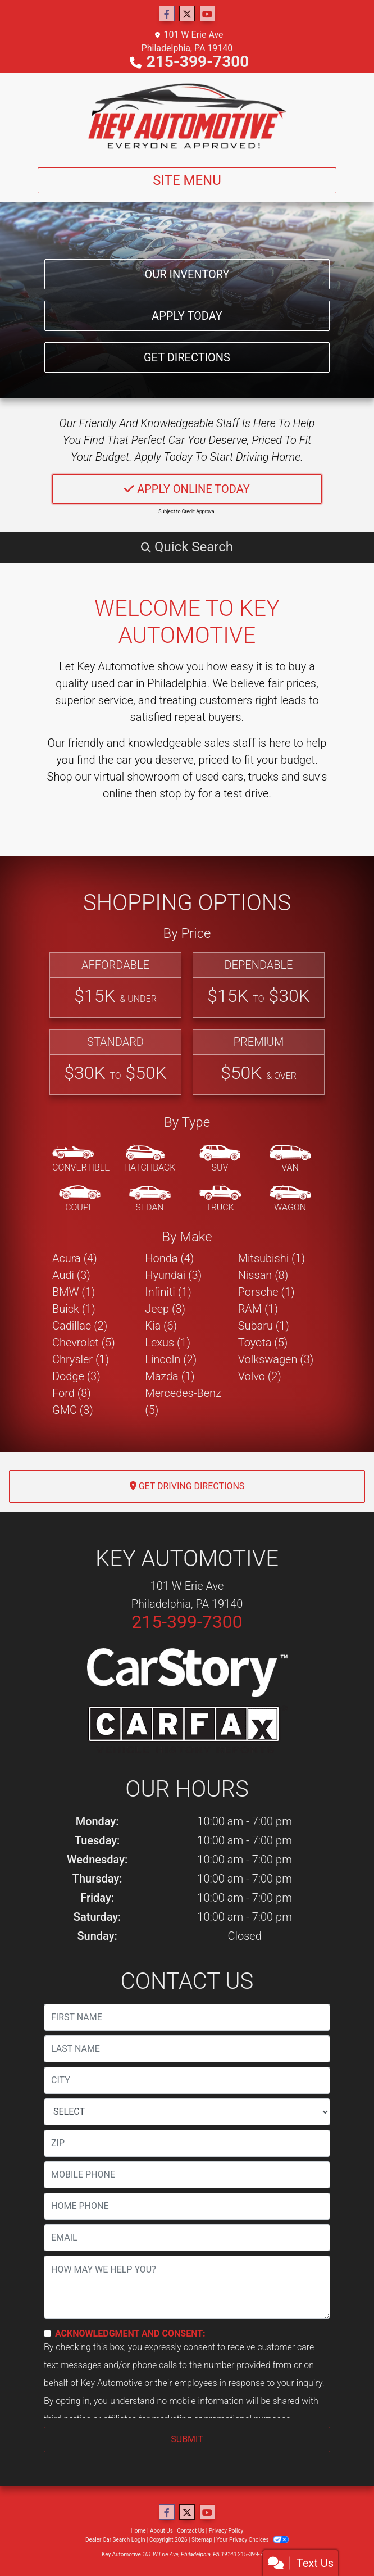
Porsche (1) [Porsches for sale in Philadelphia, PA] (266, 1292)
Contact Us (190, 2531)
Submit (187, 2439)
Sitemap (201, 2540)
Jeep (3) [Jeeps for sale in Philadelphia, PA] (165, 1309)
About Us (161, 2531)
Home (138, 2531)
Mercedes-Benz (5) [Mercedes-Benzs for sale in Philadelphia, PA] (183, 1401)
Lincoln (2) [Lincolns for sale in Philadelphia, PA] (171, 1359)
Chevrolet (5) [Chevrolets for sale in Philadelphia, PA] (83, 1342)
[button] (187, 546)
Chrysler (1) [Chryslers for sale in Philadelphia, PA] (80, 1359)
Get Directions (187, 357)
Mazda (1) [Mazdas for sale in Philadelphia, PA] (169, 1376)
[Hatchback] (150, 1159)
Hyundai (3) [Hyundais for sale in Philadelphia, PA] (173, 1275)
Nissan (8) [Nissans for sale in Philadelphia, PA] (263, 1275)
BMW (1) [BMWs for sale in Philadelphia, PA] (73, 1292)
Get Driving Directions (187, 1486)
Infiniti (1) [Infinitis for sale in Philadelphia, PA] (168, 1292)
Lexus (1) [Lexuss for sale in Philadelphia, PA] (167, 1342)
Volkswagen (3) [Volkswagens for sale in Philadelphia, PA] (276, 1359)
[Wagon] (290, 1199)
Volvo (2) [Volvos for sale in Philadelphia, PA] (259, 1376)
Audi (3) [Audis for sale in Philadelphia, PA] (71, 1275)
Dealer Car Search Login (115, 2540)
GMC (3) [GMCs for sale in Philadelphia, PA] (72, 1410)
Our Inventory (186, 274)
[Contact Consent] (47, 2333)
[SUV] (220, 1159)
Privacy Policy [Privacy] (226, 2531)
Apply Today (187, 316)
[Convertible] (81, 1159)
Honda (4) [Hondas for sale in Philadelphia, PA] (169, 1258)
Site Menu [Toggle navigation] (187, 180)
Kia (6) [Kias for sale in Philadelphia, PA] (161, 1325)
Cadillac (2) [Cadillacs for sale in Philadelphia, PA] (79, 1325)
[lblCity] (187, 2080)
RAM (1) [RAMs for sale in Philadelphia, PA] (258, 1309)
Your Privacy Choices (252, 2540)
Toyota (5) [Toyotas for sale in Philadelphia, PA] (263, 1342)
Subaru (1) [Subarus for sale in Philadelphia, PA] (263, 1325)
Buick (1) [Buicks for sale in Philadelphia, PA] (73, 1309)
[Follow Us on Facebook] (167, 14)
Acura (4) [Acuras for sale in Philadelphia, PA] (74, 1258)
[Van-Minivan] (290, 1159)
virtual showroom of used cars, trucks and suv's (210, 776)
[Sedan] (150, 1199)
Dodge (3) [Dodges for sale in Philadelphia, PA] (76, 1376)
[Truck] (220, 1199)
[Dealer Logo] (187, 115)
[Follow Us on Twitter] (187, 14)
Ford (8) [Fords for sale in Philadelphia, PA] (71, 1393)
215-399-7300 (198, 61)
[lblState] (187, 2111)
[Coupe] (80, 1199)
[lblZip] (187, 2143)
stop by (177, 793)
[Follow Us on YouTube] (207, 14)
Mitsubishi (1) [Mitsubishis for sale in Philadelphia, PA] (271, 1258)
